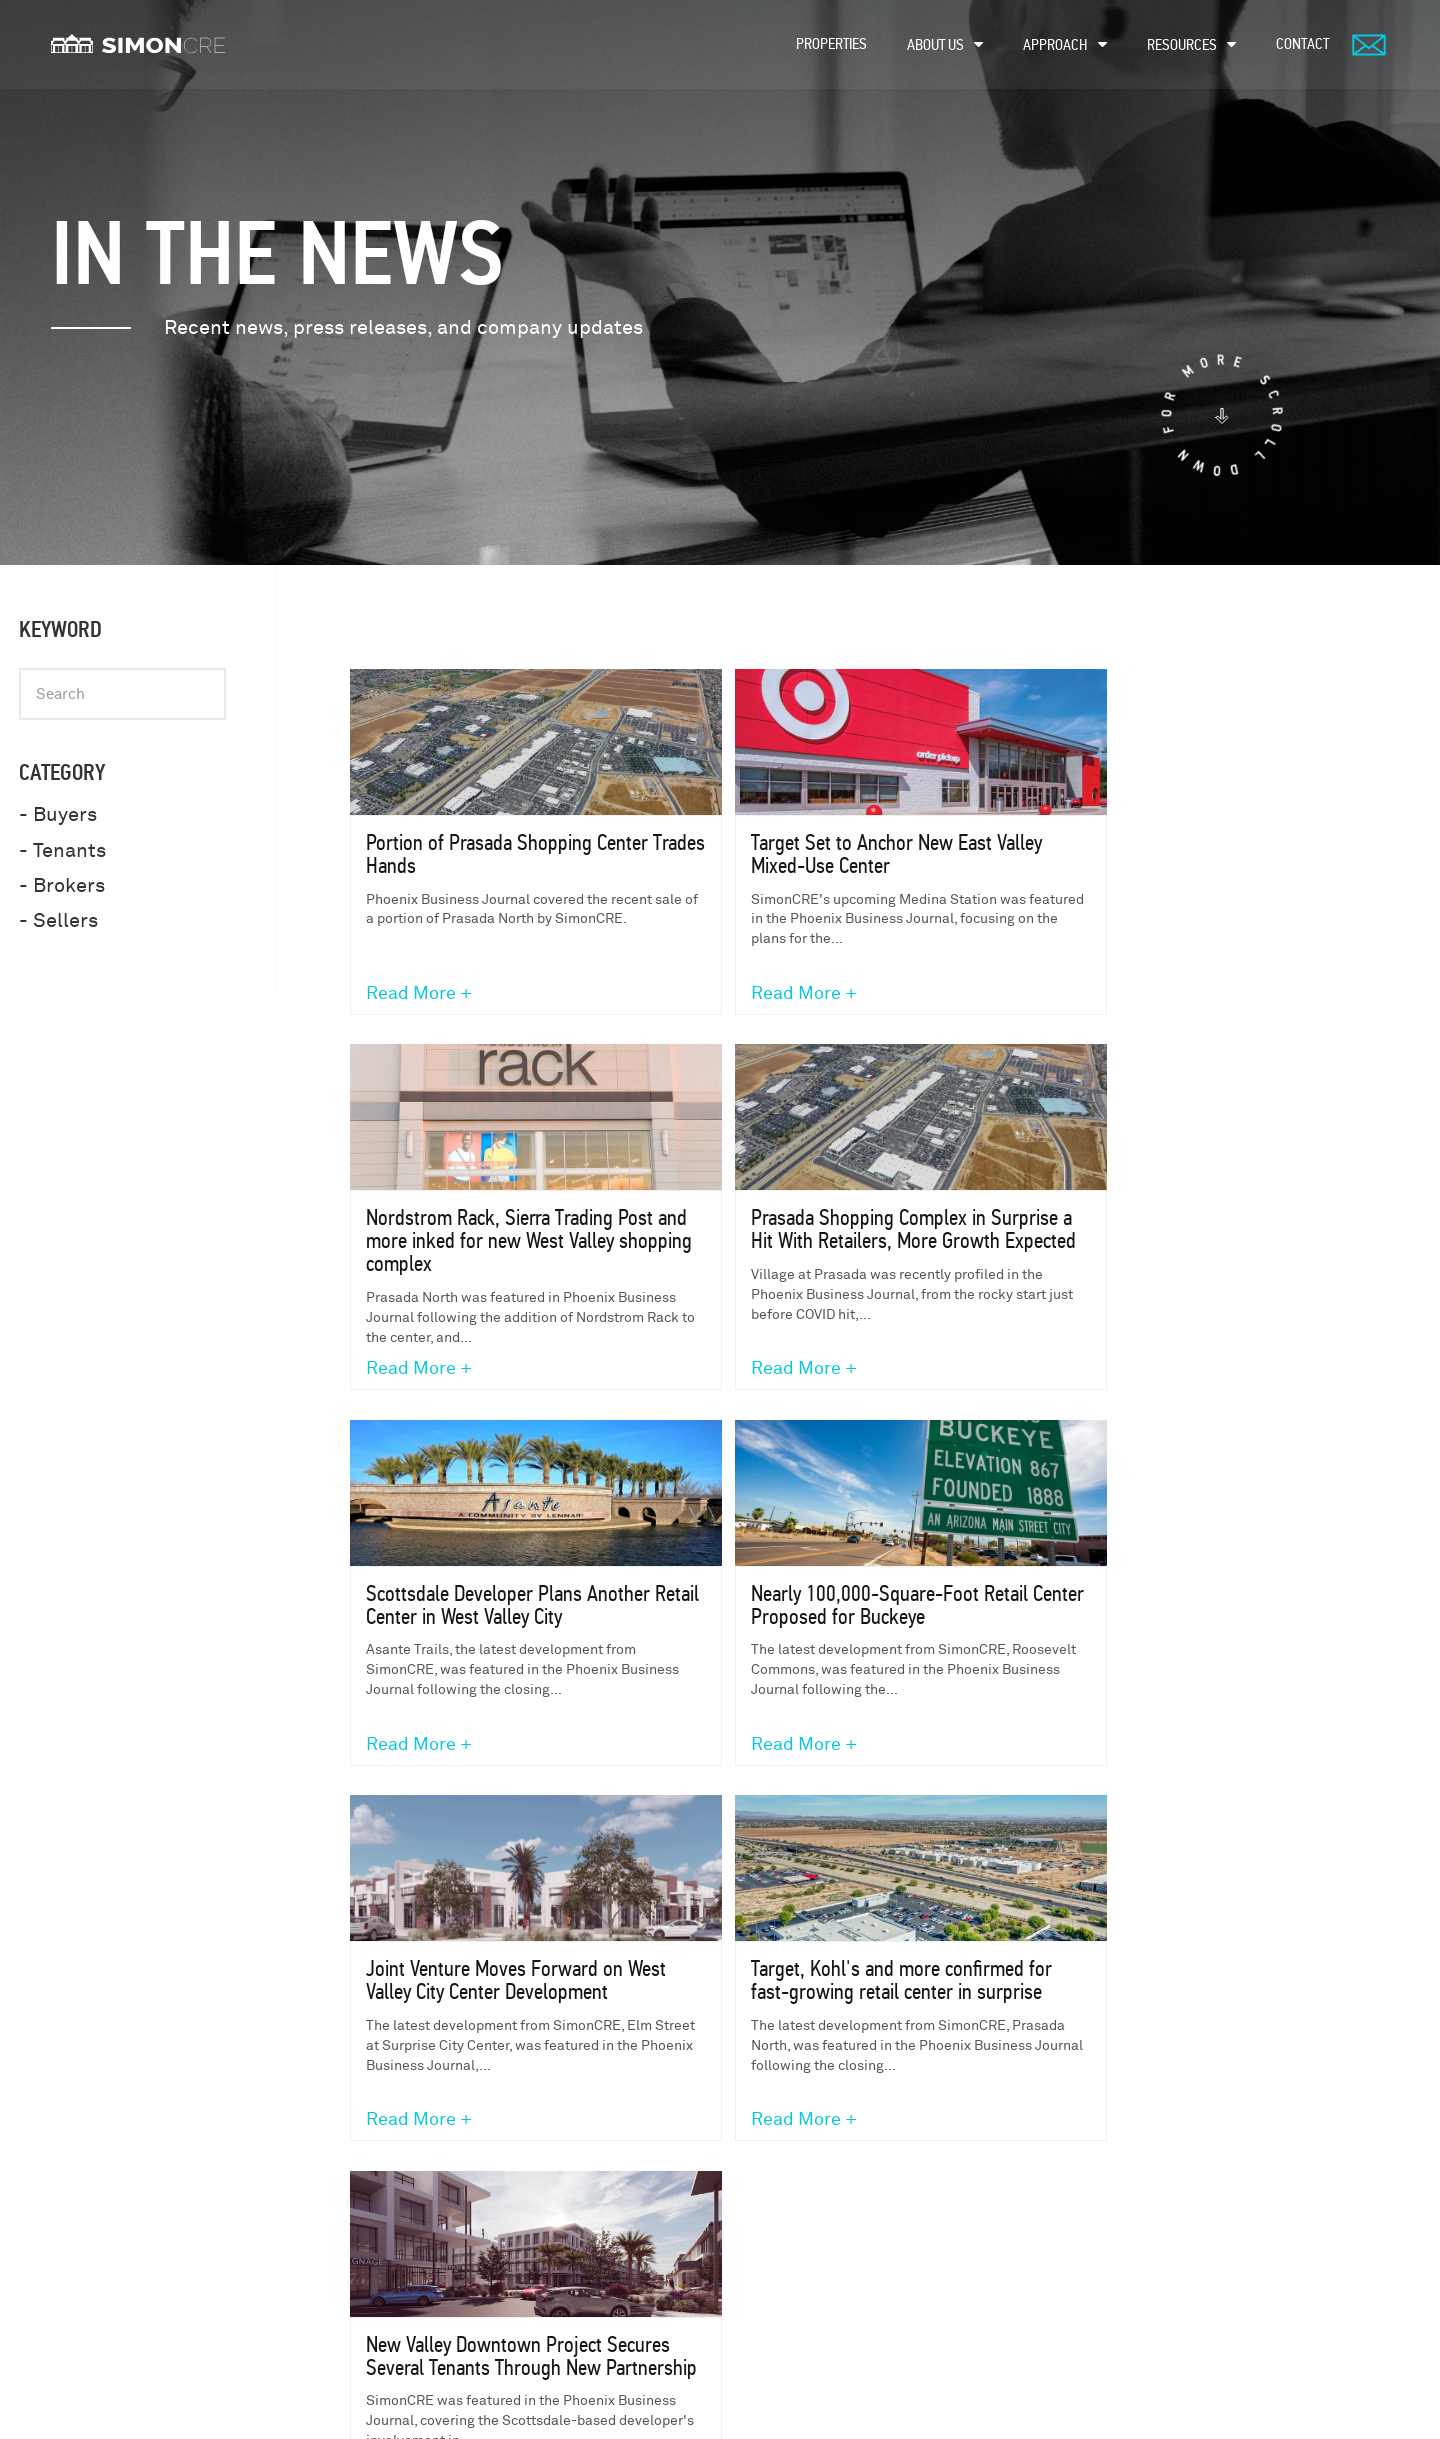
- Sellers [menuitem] (58, 920)
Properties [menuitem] (831, 43)
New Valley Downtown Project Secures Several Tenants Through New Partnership (1151, 1618)
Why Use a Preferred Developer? (1134, 2340)
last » (1102, 1828)
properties (606, 2175)
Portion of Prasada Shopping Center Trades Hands (480, 855)
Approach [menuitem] (1055, 44)
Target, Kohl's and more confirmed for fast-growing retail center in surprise (829, 1618)
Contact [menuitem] (1302, 43)
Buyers (832, 2257)
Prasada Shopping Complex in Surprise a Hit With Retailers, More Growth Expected (503, 1242)
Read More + (420, 995)
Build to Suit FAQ (1088, 2304)
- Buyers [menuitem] (58, 814)
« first (616, 1828)
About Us (599, 2216)
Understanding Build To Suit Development (1161, 2208)
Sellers (835, 2298)
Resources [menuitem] (1182, 44)
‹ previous (714, 1828)
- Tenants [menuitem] (62, 850)
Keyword (60, 629)
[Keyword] (122, 694)
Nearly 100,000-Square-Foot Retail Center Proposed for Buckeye (1158, 1231)
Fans (825, 2339)
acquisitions (611, 2298)
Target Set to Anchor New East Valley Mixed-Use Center (813, 855)
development (614, 2257)
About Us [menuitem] (935, 44)
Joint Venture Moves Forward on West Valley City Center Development (495, 1618)
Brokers (836, 2216)
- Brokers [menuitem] (62, 885)
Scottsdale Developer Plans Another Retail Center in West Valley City (833, 1242)
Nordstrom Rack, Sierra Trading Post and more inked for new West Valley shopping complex (1156, 866)
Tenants (835, 2175)
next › (1018, 1828)
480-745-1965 (378, 2198)
